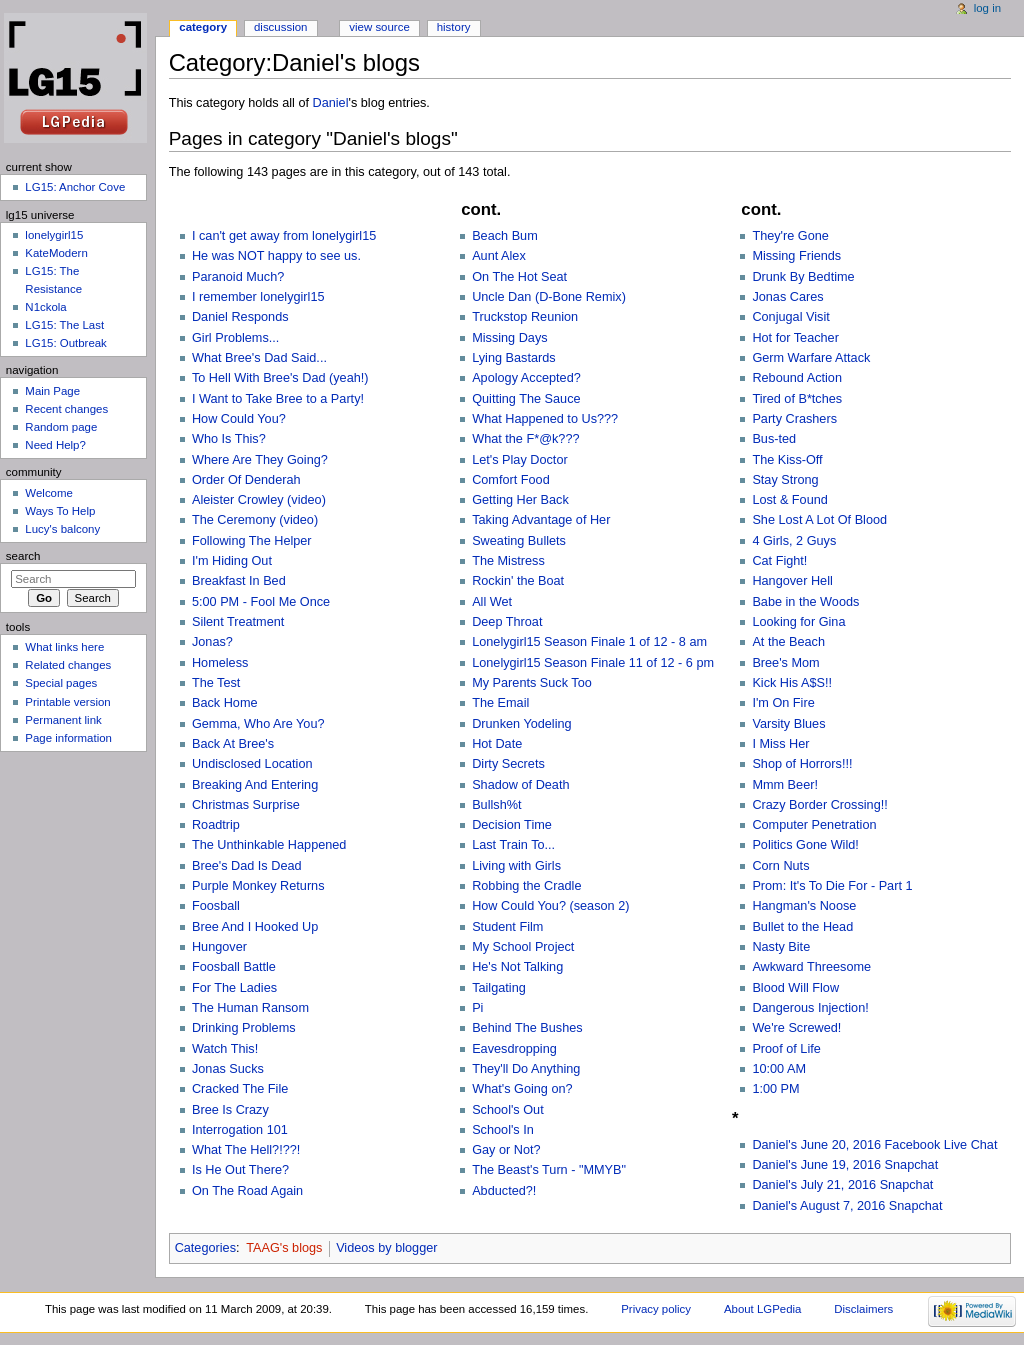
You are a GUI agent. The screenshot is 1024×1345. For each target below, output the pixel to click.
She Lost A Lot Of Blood (819, 520)
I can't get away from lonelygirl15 (284, 236)
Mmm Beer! (785, 785)
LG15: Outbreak (66, 343)
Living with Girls (516, 866)
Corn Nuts (780, 866)
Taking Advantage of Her (541, 520)
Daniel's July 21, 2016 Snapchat (842, 1185)
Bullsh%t (496, 805)
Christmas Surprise (246, 805)
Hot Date (497, 744)
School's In (503, 1130)
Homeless (220, 663)
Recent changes (66, 409)
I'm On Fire (783, 703)
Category (203, 27)
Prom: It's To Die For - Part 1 (832, 886)
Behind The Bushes (527, 1028)
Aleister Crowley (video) (259, 500)
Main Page (52, 391)
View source (379, 27)
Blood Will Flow (795, 988)
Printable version (67, 702)
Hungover (219, 947)
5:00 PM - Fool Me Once (261, 602)
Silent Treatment (238, 622)
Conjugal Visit (790, 317)
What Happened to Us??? (545, 419)
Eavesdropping (514, 1049)
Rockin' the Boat (518, 581)
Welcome (49, 493)
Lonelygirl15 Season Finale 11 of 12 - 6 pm (593, 663)
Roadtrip (216, 825)
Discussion (280, 27)
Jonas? (212, 642)
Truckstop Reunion (525, 317)
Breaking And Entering (255, 785)
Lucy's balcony (62, 529)
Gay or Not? (506, 1150)
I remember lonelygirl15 (258, 297)
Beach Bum (505, 236)
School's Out (508, 1110)
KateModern (56, 253)
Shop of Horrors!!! (802, 764)
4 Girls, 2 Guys (794, 541)
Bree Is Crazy (230, 1110)
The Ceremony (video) (255, 520)
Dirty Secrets (508, 764)
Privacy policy (656, 1309)
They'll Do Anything (526, 1069)
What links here (64, 647)
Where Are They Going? (260, 460)
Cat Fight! (779, 561)
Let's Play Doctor (520, 460)
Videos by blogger (386, 1248)
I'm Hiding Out (232, 561)
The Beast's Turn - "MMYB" (549, 1170)
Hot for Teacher (795, 338)
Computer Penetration (814, 825)
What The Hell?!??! (246, 1150)
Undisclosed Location (252, 764)
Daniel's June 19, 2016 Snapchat (845, 1165)
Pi (477, 1008)
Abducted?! (504, 1191)
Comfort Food (511, 480)
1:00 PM (775, 1089)
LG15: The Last (64, 325)
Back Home (225, 703)
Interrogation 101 (240, 1130)
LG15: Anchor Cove (75, 187)
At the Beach (788, 642)
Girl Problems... (235, 338)
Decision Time (512, 825)
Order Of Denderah (246, 480)
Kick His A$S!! (792, 683)
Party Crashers (794, 419)
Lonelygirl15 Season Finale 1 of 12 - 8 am (589, 642)
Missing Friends (796, 256)
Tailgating (499, 988)
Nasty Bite (781, 947)
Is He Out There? (240, 1170)
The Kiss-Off (787, 460)
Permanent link (63, 720)
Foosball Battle (234, 967)
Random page (61, 427)
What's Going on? (522, 1089)
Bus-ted (774, 439)
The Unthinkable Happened (269, 845)
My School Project (523, 947)
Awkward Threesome (811, 967)
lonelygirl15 (54, 235)
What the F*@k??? (525, 439)
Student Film (507, 927)
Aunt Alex (499, 256)
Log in (987, 8)
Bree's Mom (785, 663)
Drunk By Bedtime (803, 277)
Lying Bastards (513, 358)
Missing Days (509, 338)
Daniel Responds (240, 317)
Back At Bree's (233, 744)
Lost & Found (789, 500)
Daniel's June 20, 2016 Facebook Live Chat (874, 1145)
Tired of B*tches (797, 399)
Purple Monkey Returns (258, 886)
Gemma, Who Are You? (258, 724)
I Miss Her (780, 744)
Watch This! (225, 1049)
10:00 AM (779, 1069)
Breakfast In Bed (239, 581)
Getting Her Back (520, 500)
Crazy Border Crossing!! (819, 805)
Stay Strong (785, 480)
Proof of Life (786, 1049)
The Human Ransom (250, 1008)
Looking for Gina (798, 622)
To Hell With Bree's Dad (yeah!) (280, 378)
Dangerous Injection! (810, 1008)
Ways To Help (60, 511)
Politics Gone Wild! (805, 845)
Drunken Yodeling (521, 724)
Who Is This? (229, 439)
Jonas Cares (787, 297)
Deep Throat (507, 622)
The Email (500, 703)
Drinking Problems (244, 1028)
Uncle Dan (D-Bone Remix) (549, 297)
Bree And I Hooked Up (255, 927)
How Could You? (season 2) (550, 906)
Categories (205, 1248)
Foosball (216, 906)
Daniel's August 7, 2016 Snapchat (847, 1206)
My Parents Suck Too (532, 683)
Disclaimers (863, 1309)
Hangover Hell (792, 581)
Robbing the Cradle (526, 886)
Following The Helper (252, 541)
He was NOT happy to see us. (276, 256)
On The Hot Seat (519, 277)
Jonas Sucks (228, 1069)
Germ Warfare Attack (811, 358)
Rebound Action (797, 378)
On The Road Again (247, 1191)
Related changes (68, 665)
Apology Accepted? (526, 378)
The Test (216, 683)
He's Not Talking (517, 967)
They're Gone (790, 236)
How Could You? (239, 419)
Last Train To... (513, 845)
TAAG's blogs (284, 1248)
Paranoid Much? (238, 277)
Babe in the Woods (805, 602)
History (454, 27)
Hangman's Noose (804, 906)
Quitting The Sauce (526, 399)
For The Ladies (234, 988)
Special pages (61, 683)
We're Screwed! (796, 1028)
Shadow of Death (520, 785)
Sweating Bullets (519, 541)
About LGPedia (762, 1309)
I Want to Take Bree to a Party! (278, 399)
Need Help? (55, 445)
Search (23, 556)
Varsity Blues (788, 724)
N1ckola (45, 307)
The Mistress (508, 561)
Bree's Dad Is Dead (247, 866)
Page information (68, 738)
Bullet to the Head (802, 927)
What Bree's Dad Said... (259, 358)
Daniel (331, 103)
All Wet (492, 602)
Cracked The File (240, 1089)
